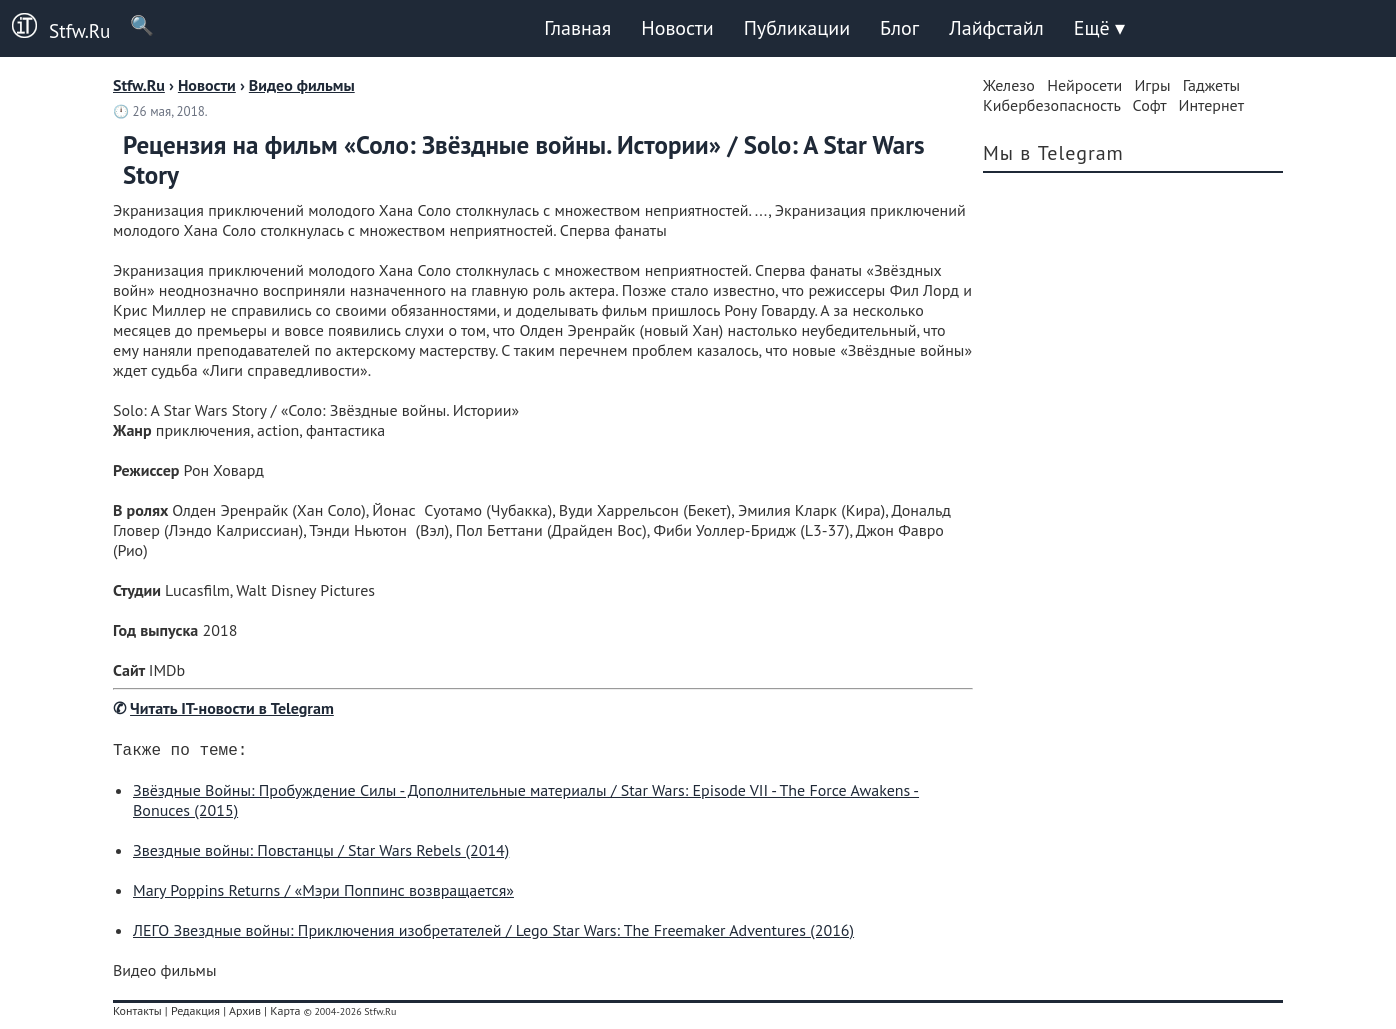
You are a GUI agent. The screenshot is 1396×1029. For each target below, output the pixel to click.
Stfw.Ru (55, 28)
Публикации (797, 28)
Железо (1009, 85)
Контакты (137, 1014)
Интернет (1212, 105)
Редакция (195, 1014)
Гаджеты (1211, 85)
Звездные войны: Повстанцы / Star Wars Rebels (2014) (321, 854)
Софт (1150, 105)
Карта (285, 1014)
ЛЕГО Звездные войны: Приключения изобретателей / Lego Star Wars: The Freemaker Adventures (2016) (493, 934)
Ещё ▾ (1099, 28)
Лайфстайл (996, 28)
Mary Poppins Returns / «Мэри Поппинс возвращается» (323, 894)
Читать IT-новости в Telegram (232, 708)
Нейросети (1084, 85)
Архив (245, 1014)
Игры (1152, 85)
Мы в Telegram (1053, 153)
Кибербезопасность (1051, 105)
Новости (677, 28)
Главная (577, 28)
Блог (899, 28)
